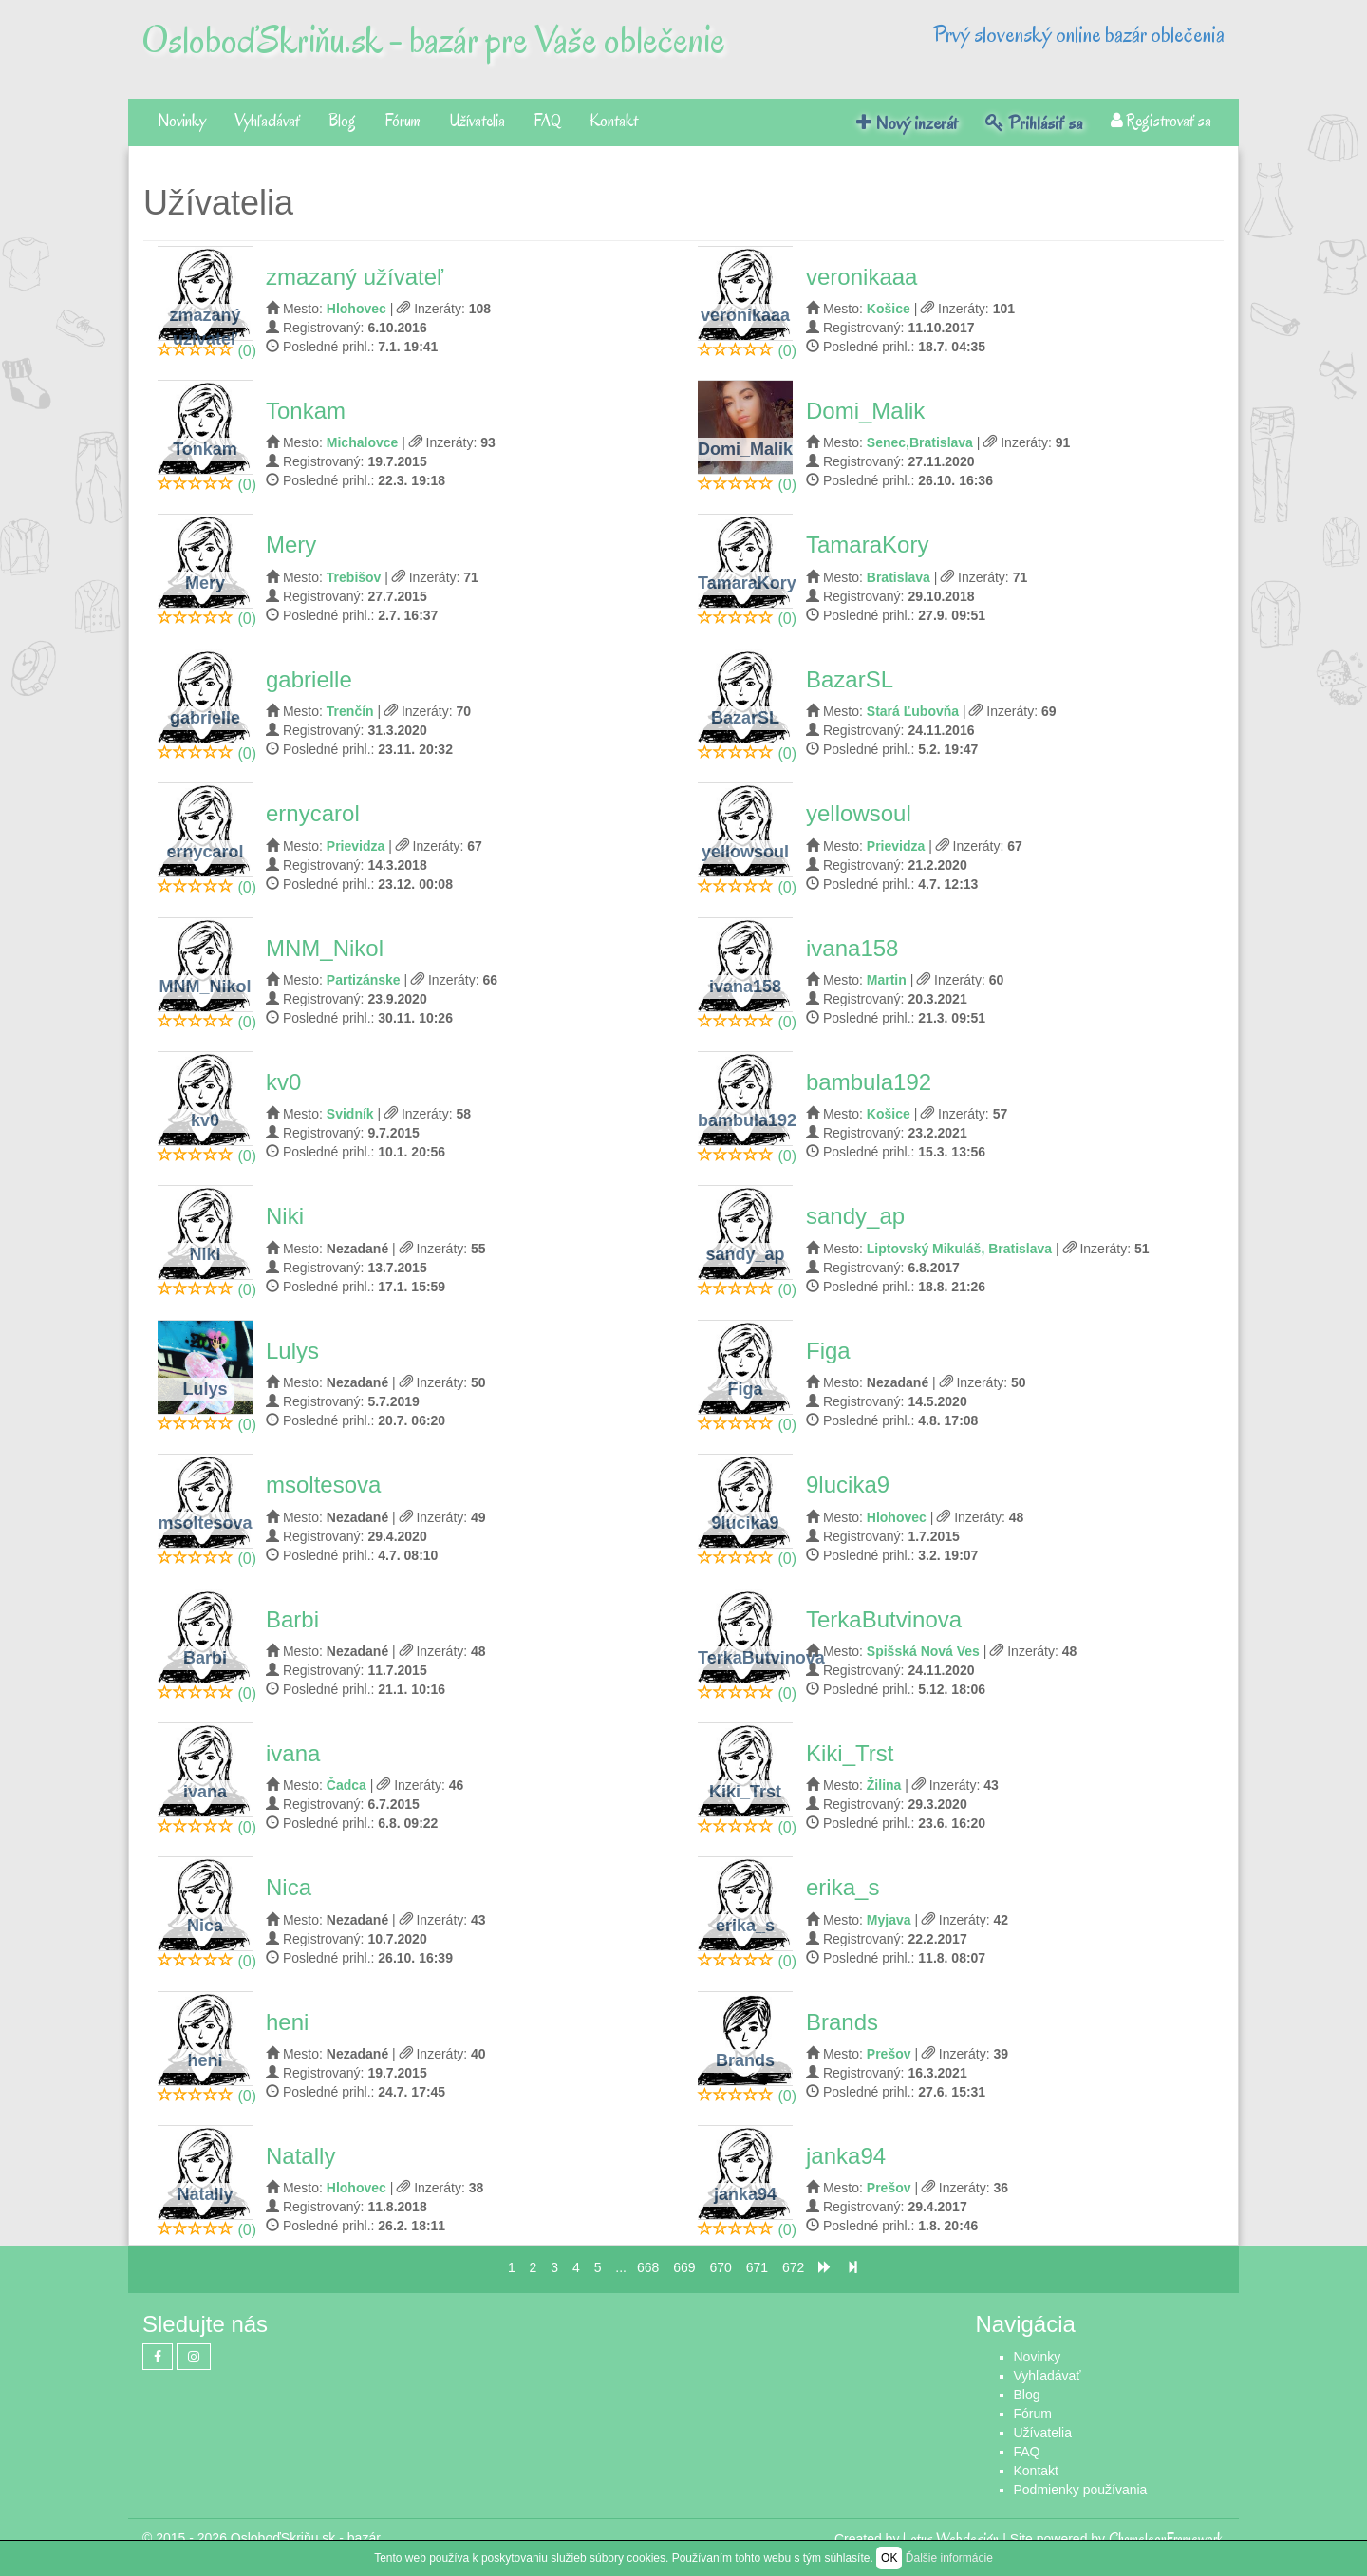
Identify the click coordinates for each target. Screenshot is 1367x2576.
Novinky (182, 121)
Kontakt (614, 121)
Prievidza (355, 846)
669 (684, 2267)
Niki (285, 1216)
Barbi (292, 1619)
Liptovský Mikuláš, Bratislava (959, 1248)
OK (889, 2558)
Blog (342, 121)
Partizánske (364, 979)
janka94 (846, 2156)
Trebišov (354, 577)
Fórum (402, 121)
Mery (291, 544)
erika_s (842, 1887)
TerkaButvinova (884, 1619)
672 (793, 2267)
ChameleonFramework (1167, 2538)
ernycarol (313, 813)
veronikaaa (861, 277)
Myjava (889, 1919)
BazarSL (849, 679)
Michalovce (362, 442)
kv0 (283, 1082)
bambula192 (868, 1082)
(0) (246, 351)
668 (648, 2267)
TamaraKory (867, 544)
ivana (293, 1753)
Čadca (346, 1785)
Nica (288, 1887)
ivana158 (852, 948)
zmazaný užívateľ (354, 277)
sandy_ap (855, 1216)
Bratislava (898, 577)
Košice (888, 308)
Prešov (889, 2053)
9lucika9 (847, 1484)
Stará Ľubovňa (913, 711)
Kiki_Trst (849, 1753)
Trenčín (350, 711)
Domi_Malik (865, 410)
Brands (842, 2022)
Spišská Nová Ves (923, 1651)
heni (287, 2022)
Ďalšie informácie (949, 2558)
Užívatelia (477, 121)
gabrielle (309, 679)
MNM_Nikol (325, 948)
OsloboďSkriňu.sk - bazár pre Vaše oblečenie (433, 40)
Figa (828, 1350)
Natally (300, 2156)
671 (757, 2267)
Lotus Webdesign (951, 2538)
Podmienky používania (1081, 2489)
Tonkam (306, 410)
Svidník (350, 1113)
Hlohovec (356, 308)
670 (720, 2267)
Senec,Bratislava (920, 442)
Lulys (292, 1350)
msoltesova (323, 1484)
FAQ (547, 121)
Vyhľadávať (267, 121)
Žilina (884, 1785)
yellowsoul (858, 813)
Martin (887, 979)
